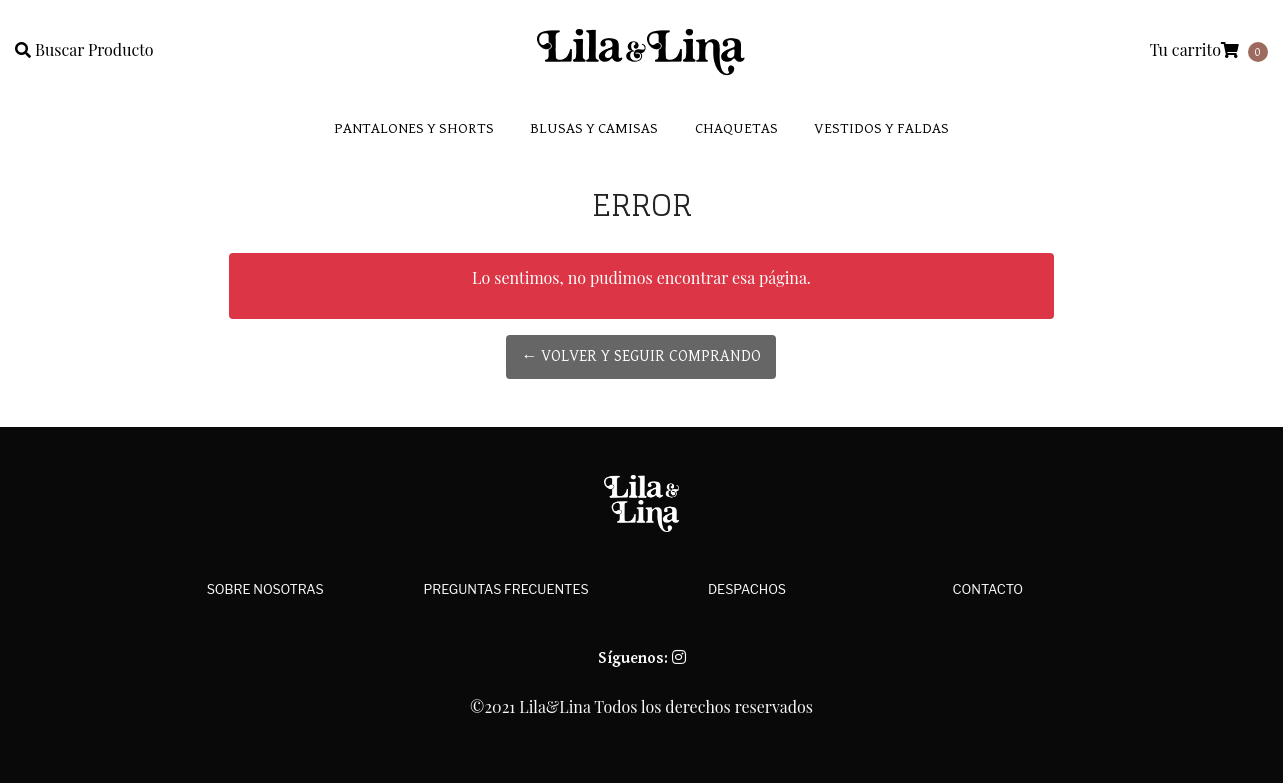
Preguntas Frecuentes (506, 589)
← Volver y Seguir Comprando (641, 356)
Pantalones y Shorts (414, 128)
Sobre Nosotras (265, 589)
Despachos (747, 589)
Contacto (988, 589)
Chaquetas (736, 128)
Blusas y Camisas (594, 128)
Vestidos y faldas (881, 128)
